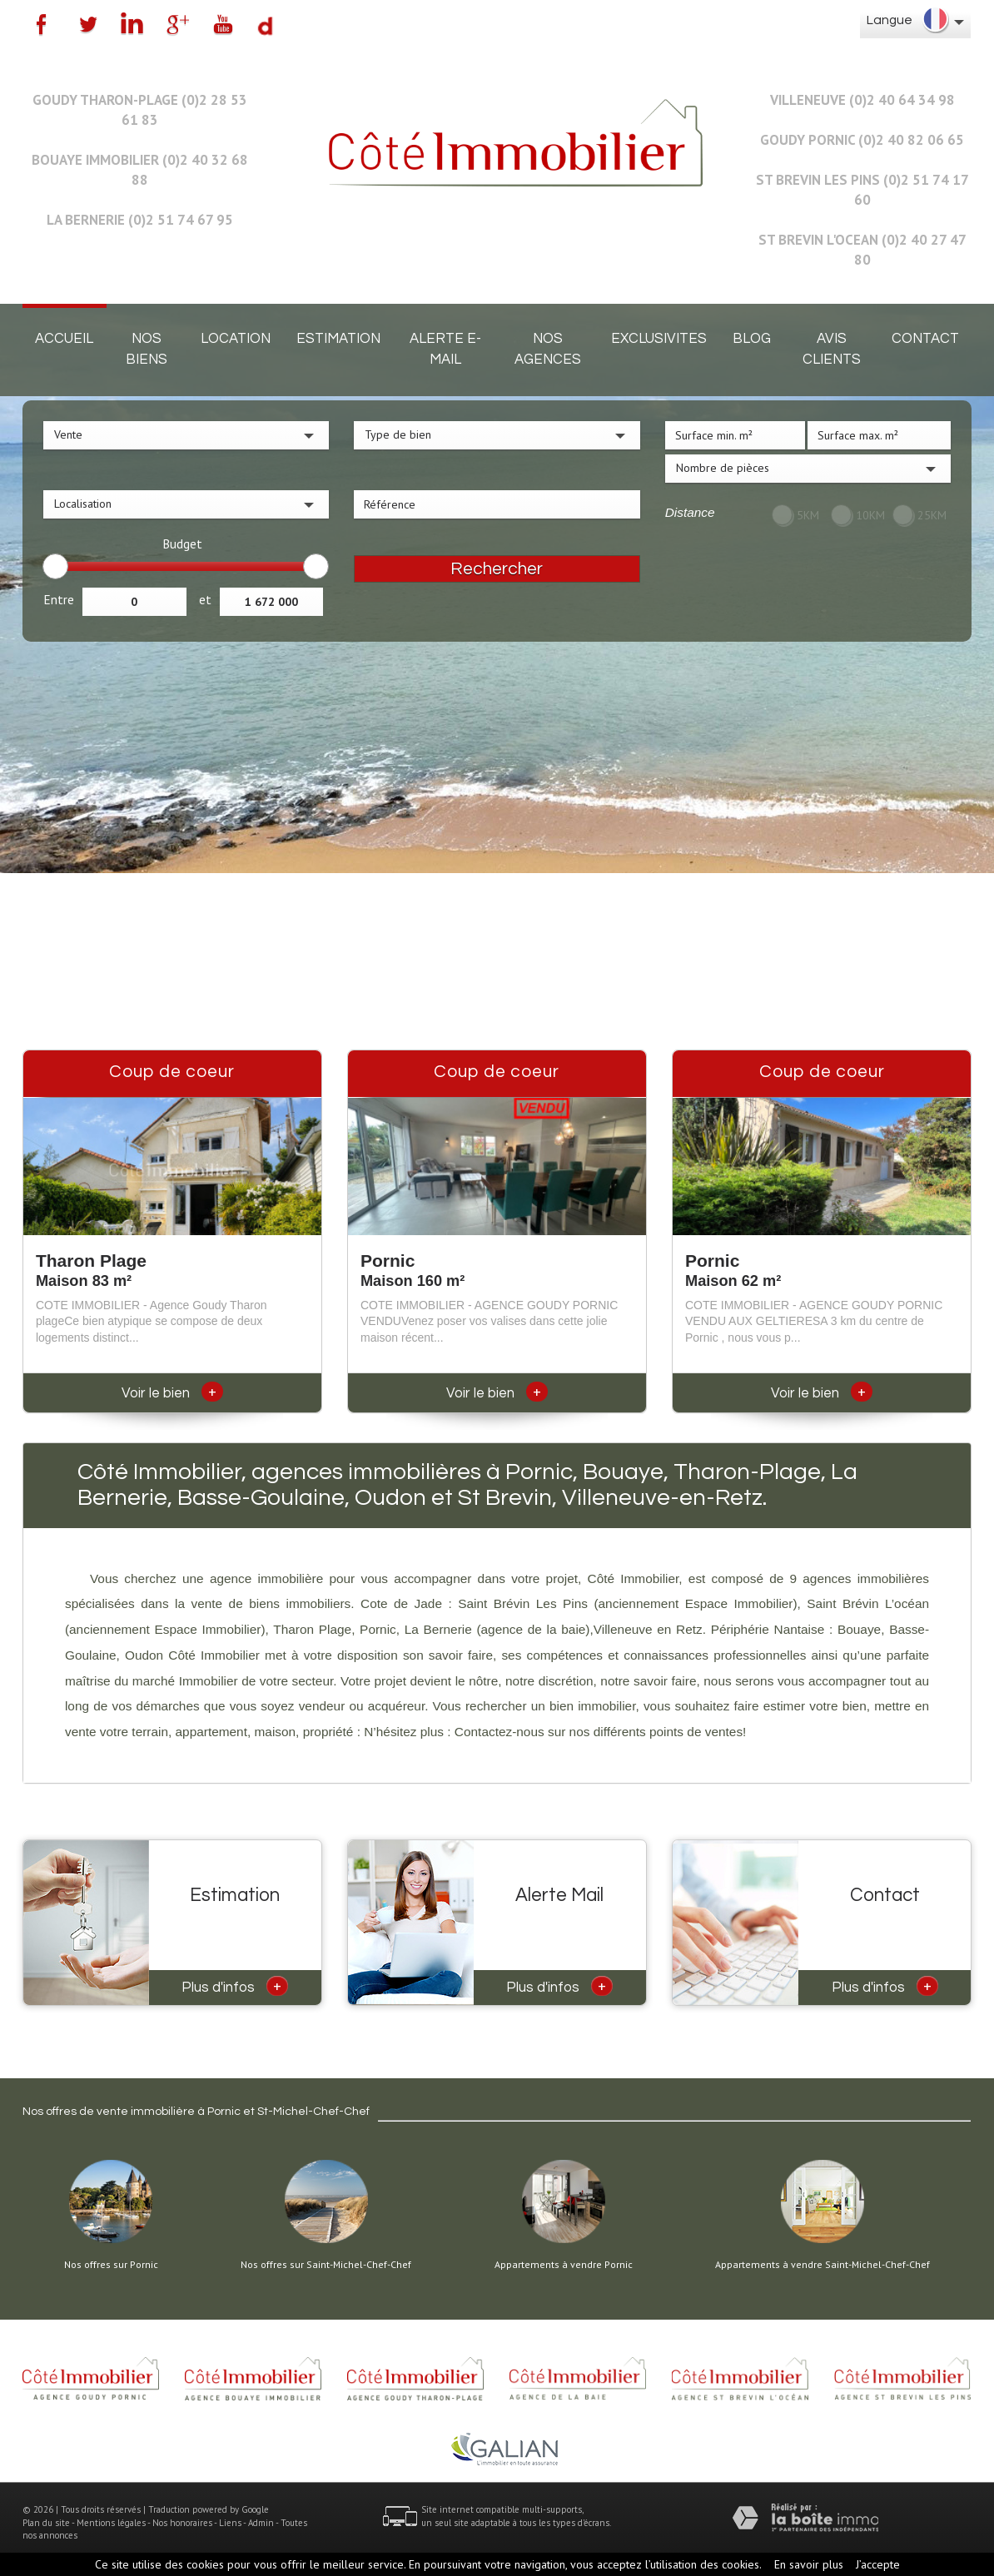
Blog (752, 338)
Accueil (64, 338)
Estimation (338, 338)
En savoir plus (808, 2564)
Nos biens (146, 349)
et (205, 599)
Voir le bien (172, 1393)
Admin (261, 2523)
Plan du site (46, 2523)
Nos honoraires (182, 2523)
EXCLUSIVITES (659, 338)
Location (236, 338)
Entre (58, 599)
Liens (230, 2523)
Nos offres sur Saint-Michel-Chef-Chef (326, 2265)
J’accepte (878, 2564)
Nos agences (547, 349)
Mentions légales (111, 2523)
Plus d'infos (234, 1986)
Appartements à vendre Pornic (564, 2265)
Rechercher (496, 569)
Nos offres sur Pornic (111, 2265)
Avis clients (832, 349)
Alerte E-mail (445, 349)
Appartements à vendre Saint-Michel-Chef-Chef (822, 2265)
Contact (925, 338)
